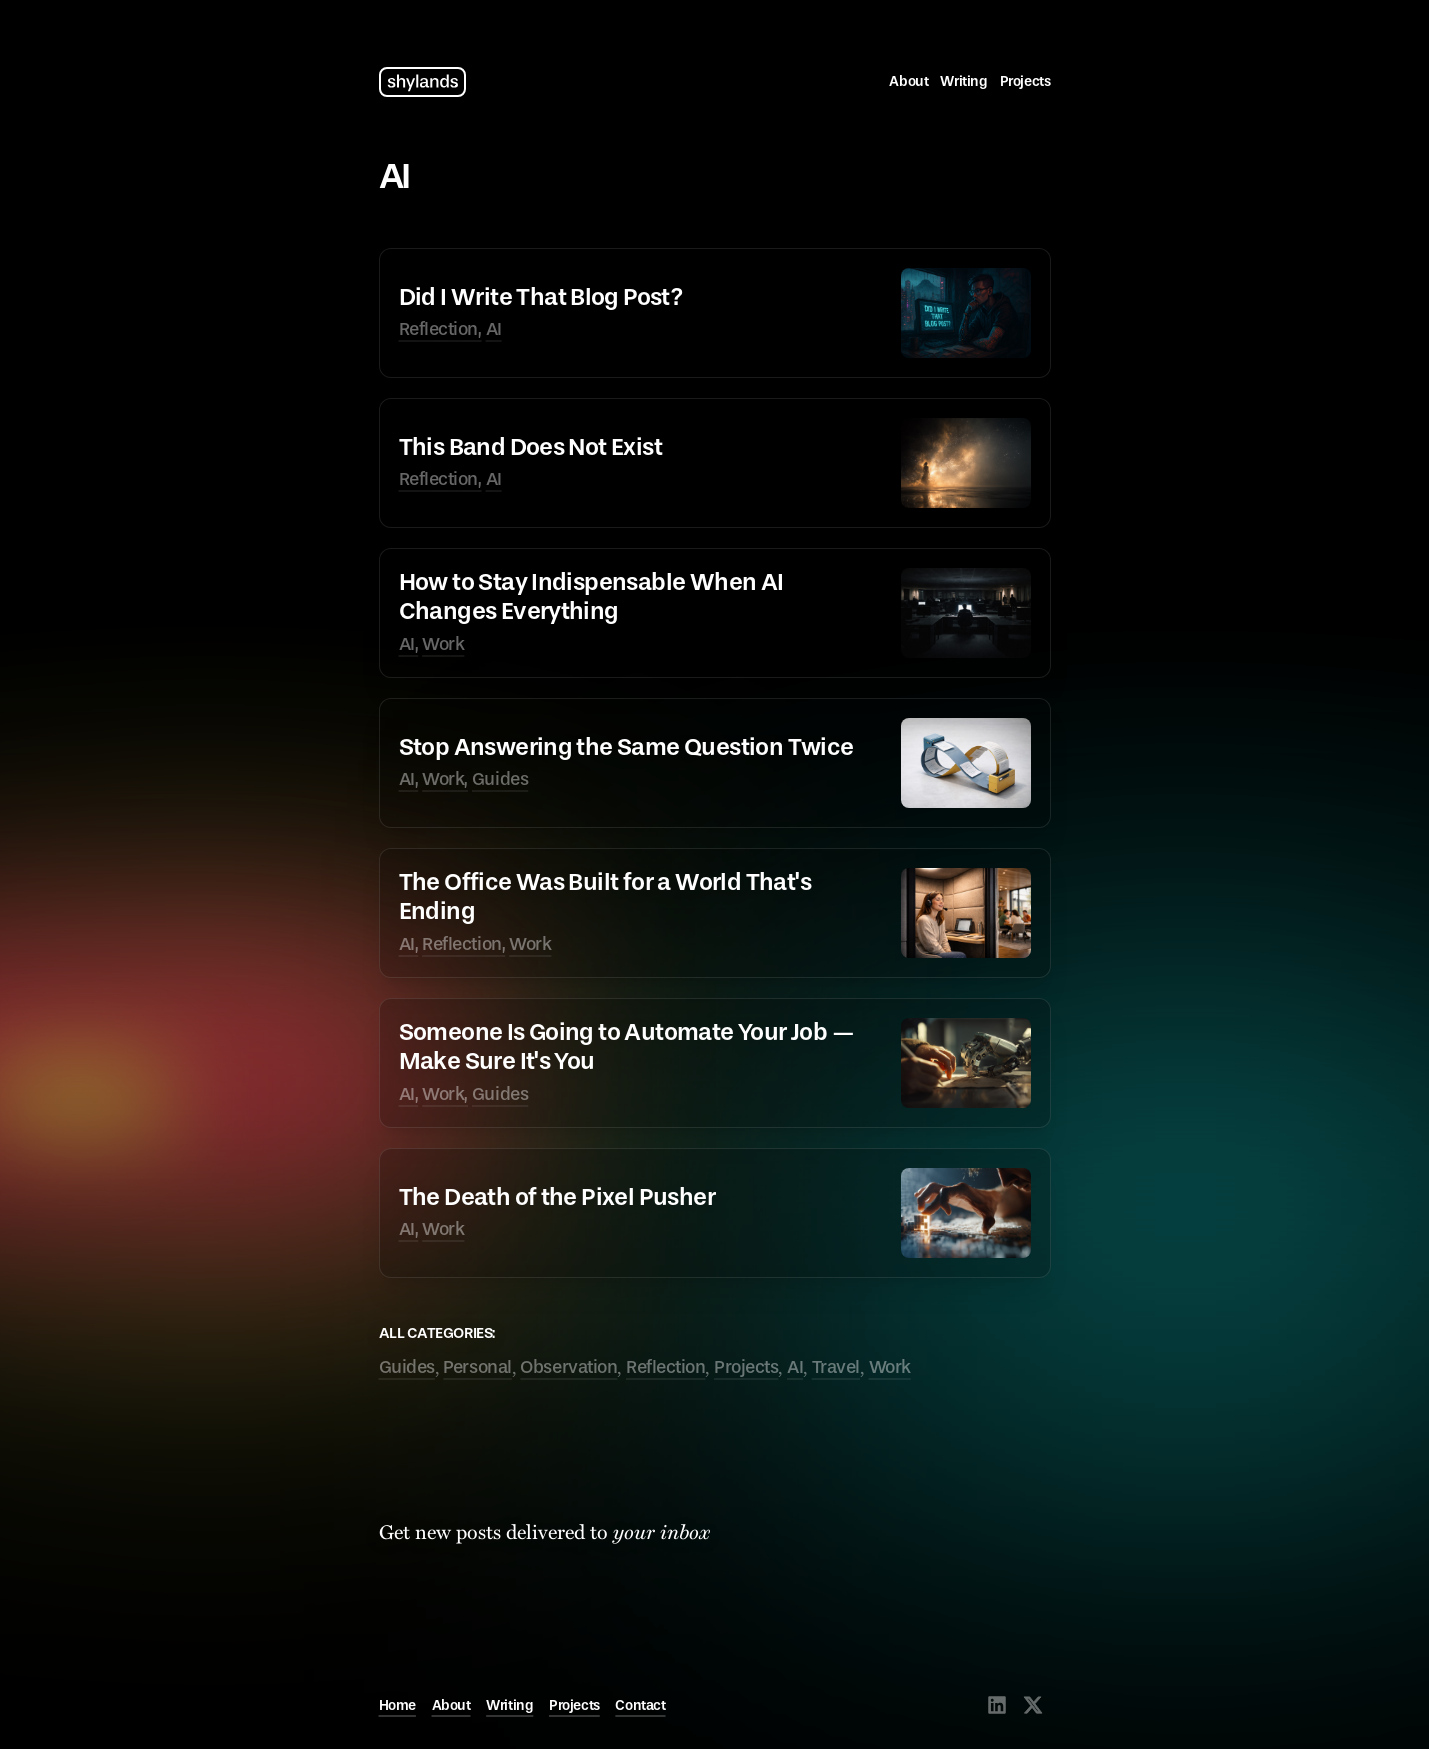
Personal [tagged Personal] (477, 1367)
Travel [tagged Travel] (836, 1367)
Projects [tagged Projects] (746, 1367)
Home (397, 1705)
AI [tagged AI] (795, 1367)
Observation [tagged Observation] (568, 1367)
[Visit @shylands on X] (1033, 1705)
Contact (640, 1705)
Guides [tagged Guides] (407, 1367)
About (908, 81)
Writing (963, 81)
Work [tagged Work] (890, 1367)
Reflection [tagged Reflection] (666, 1367)
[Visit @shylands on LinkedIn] (997, 1705)
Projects (1025, 81)
